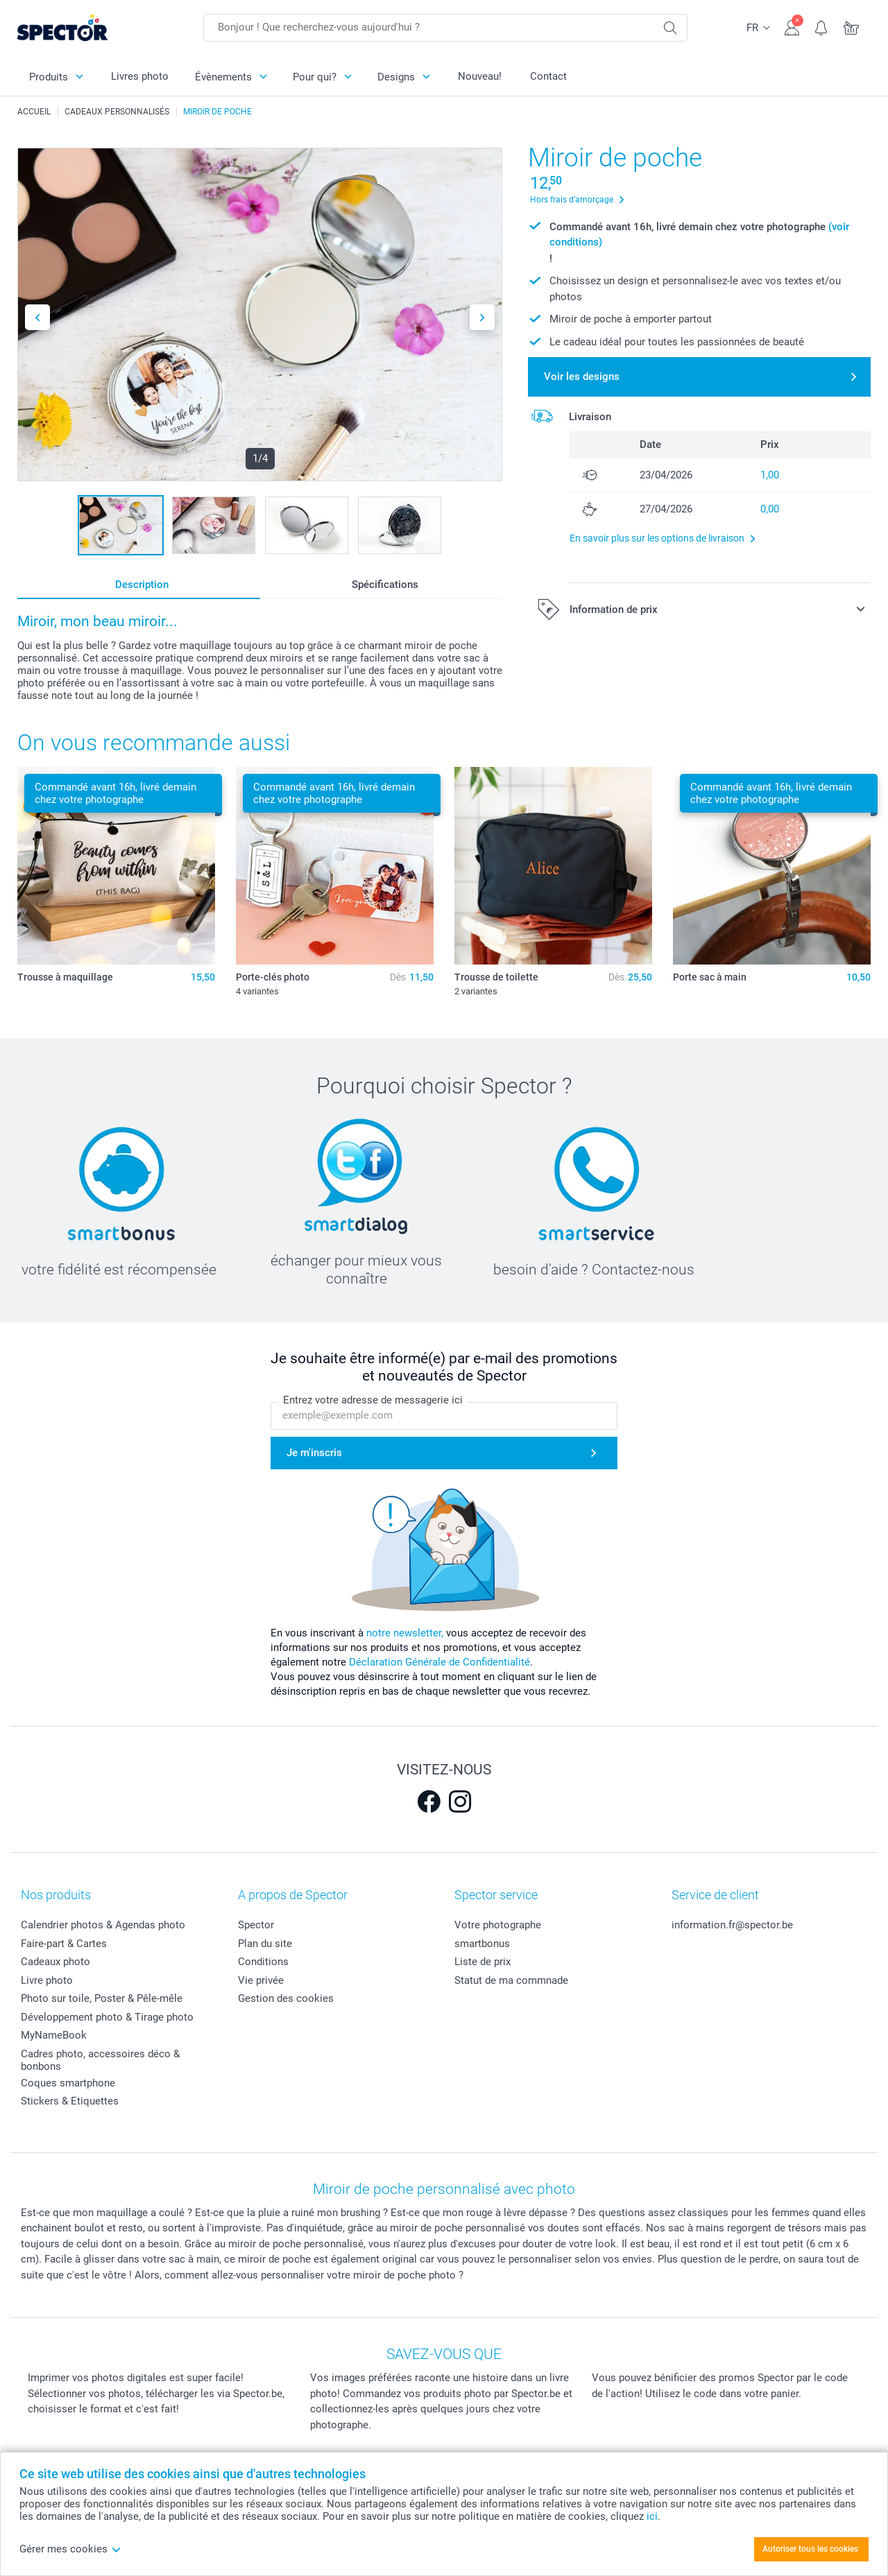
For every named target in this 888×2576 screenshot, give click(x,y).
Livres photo (140, 76)
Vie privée (261, 1980)
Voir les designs (582, 376)
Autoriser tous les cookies (810, 2549)
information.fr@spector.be (732, 1925)
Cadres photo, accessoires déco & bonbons (100, 2060)
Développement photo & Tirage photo (107, 2017)
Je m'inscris (314, 1452)
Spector (256, 1925)
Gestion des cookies (286, 1998)
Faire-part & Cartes (64, 1943)
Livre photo (47, 1980)
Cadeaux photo (55, 1961)
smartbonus (482, 1943)
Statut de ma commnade (511, 1980)
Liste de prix (482, 1961)
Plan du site (265, 1943)
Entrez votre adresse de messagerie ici (373, 1400)
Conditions (263, 1961)
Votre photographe (497, 1925)
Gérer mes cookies (70, 2549)
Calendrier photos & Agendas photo (103, 1925)
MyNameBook (54, 2035)
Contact (548, 76)
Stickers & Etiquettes (70, 2101)
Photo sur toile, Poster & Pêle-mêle (101, 1998)
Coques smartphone (68, 2083)
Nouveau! (480, 76)
